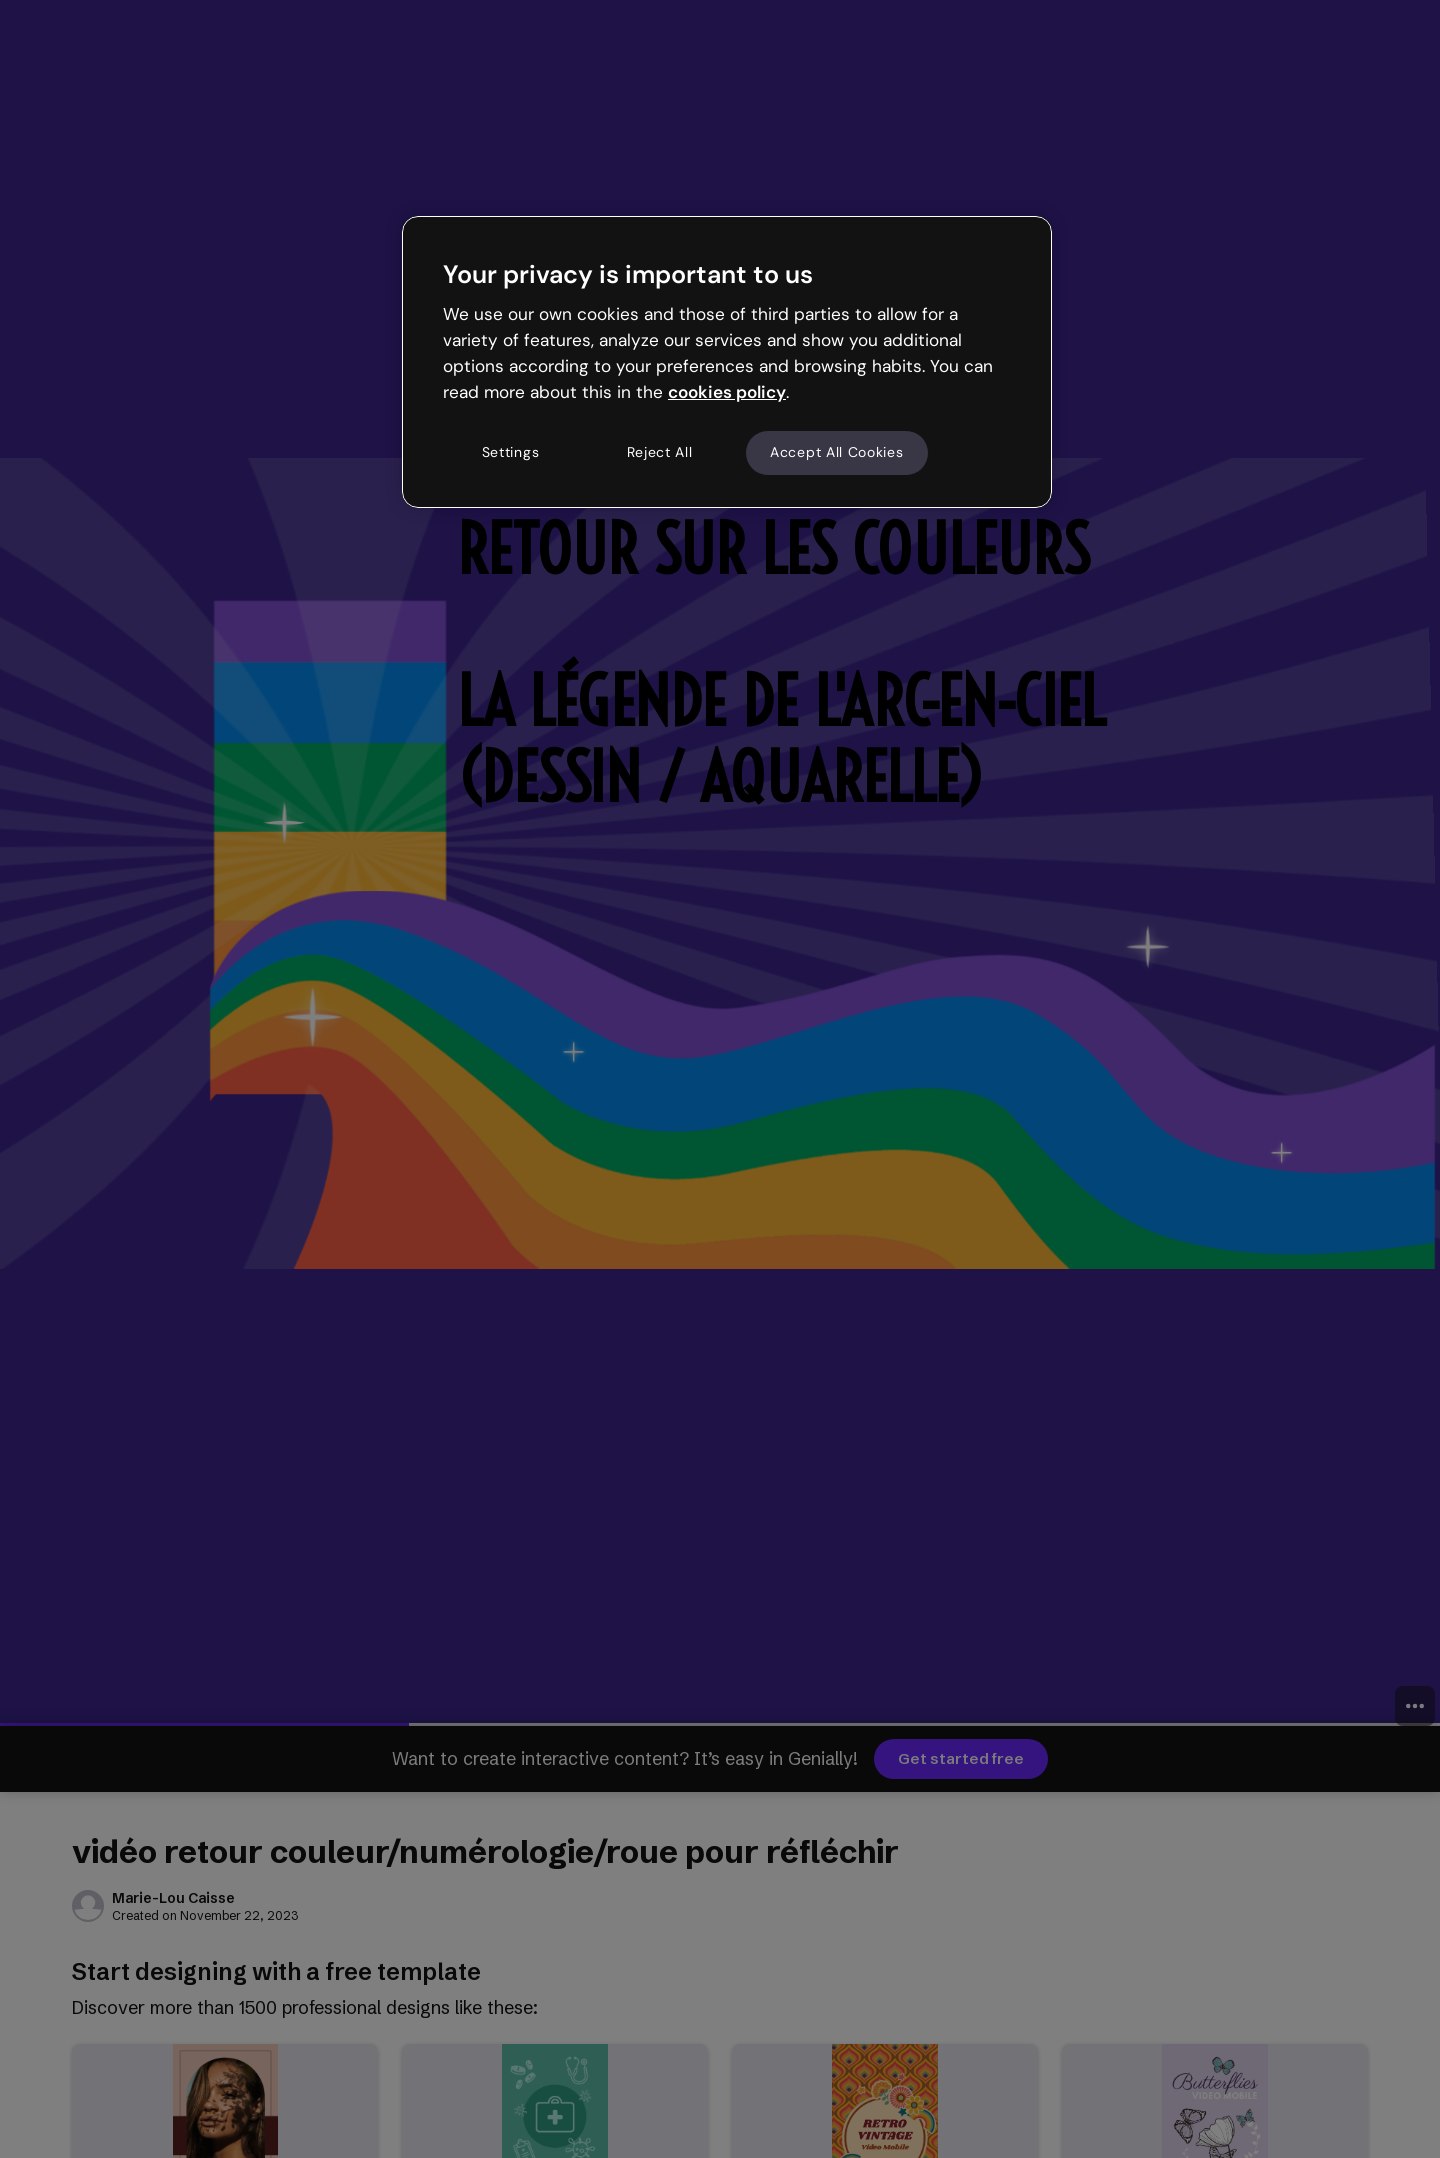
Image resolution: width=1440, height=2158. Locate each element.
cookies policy (727, 392)
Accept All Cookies (837, 452)
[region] (727, 362)
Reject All (660, 452)
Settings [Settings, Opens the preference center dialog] (511, 452)
